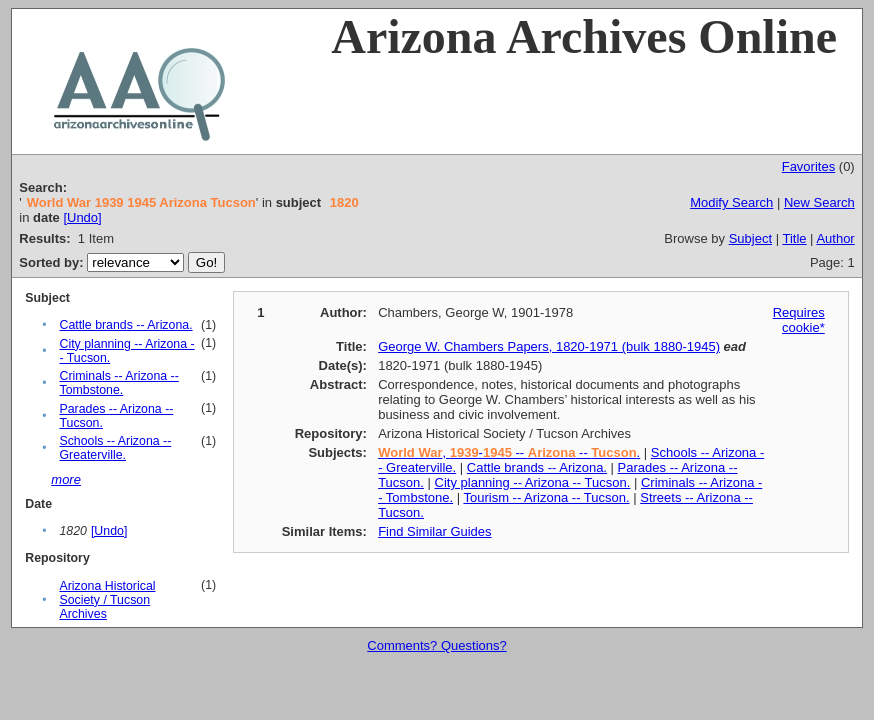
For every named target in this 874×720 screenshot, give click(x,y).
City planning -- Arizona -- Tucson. (533, 482)
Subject (750, 238)
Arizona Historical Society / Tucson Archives (107, 600)
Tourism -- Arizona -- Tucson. (546, 497)
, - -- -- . (509, 452)
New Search (819, 202)
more (66, 479)
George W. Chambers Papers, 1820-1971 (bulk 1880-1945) (549, 346)
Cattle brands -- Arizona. (125, 325)
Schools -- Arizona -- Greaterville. (115, 448)
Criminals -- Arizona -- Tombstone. (118, 383)
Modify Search (731, 202)
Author (835, 238)
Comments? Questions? (436, 645)
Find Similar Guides (434, 531)
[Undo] (82, 217)
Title (794, 238)
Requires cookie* (799, 320)
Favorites (808, 166)
